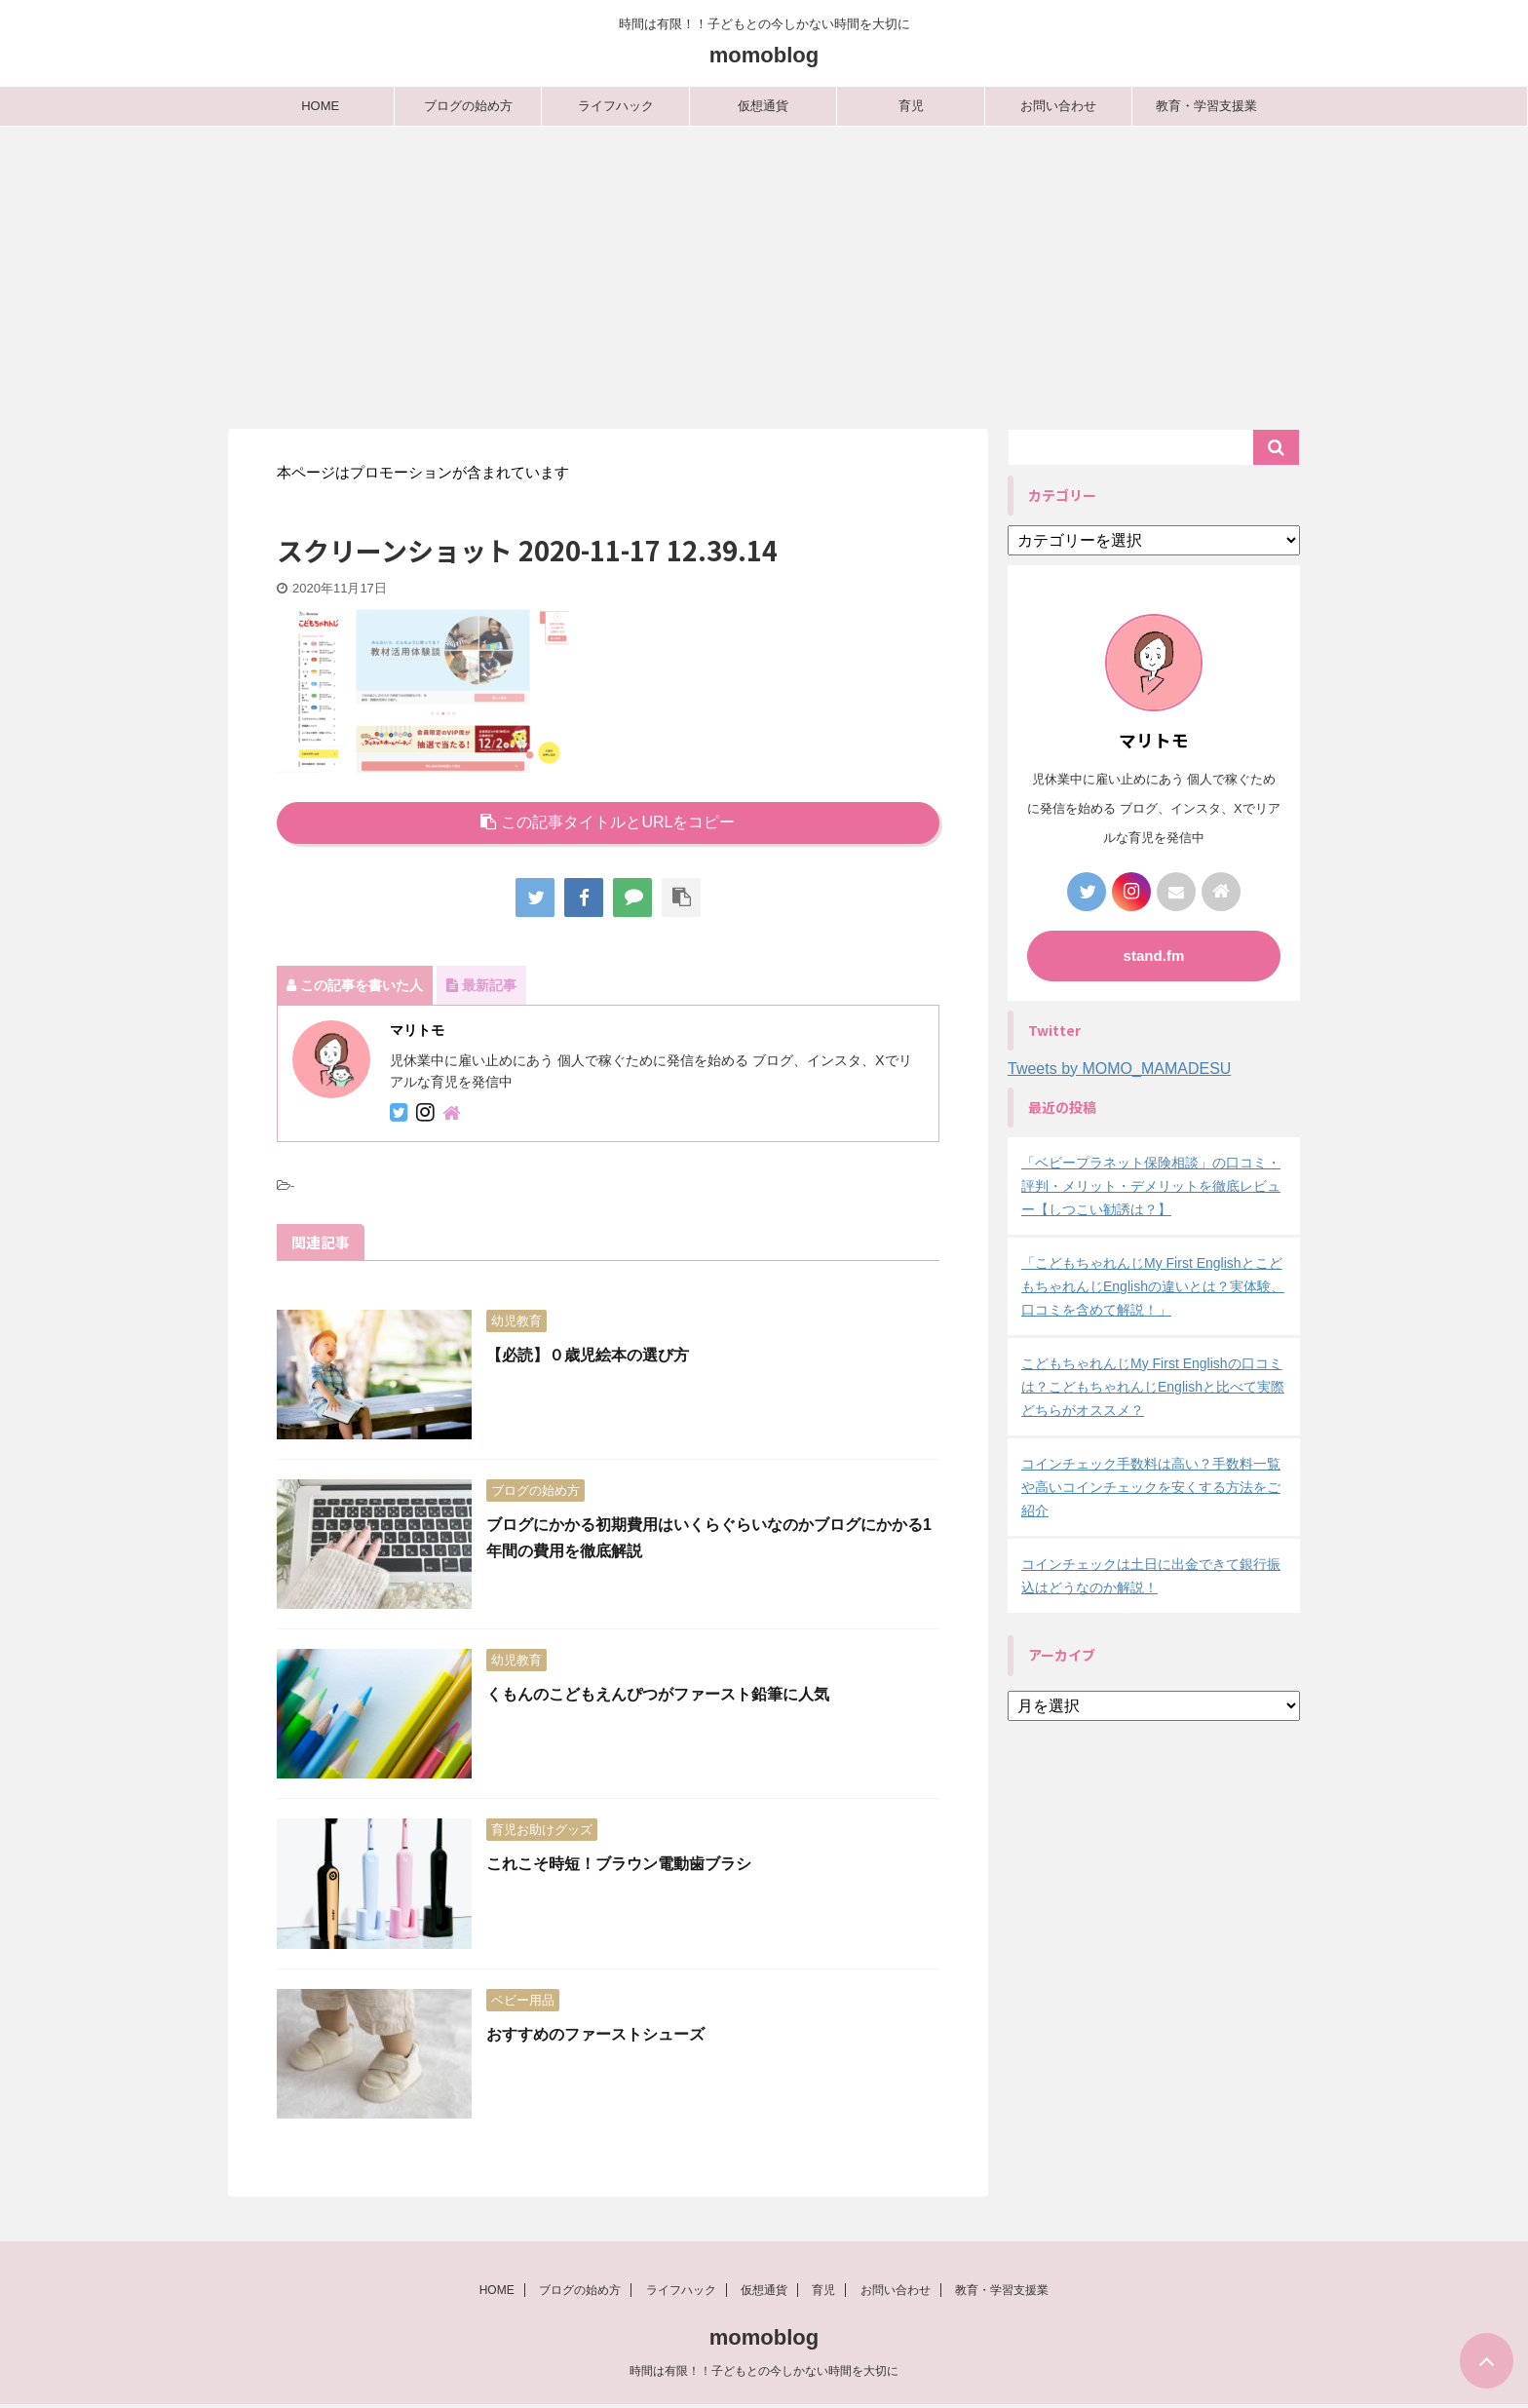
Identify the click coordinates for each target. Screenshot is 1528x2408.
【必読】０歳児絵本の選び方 (587, 1355)
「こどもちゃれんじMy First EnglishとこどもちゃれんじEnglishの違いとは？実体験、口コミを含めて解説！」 (1152, 1286)
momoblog (764, 55)
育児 (911, 105)
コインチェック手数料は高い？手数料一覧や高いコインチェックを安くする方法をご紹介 (1150, 1487)
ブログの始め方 (468, 105)
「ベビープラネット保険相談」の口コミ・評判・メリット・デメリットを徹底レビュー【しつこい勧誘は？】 (1150, 1186)
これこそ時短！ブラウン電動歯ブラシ (618, 1863)
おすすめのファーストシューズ (595, 2034)
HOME (320, 105)
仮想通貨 (763, 105)
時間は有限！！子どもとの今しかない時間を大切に (764, 2374)
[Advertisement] (764, 272)
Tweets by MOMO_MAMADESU (1119, 1068)
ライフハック (616, 105)
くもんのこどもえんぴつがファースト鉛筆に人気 (657, 1694)
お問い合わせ (1058, 105)
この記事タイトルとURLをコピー (607, 822)
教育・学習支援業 (1206, 105)
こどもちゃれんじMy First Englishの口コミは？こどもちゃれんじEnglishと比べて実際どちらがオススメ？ (1152, 1387)
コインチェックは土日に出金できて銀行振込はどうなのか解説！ (1150, 1575)
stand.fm (1154, 955)
